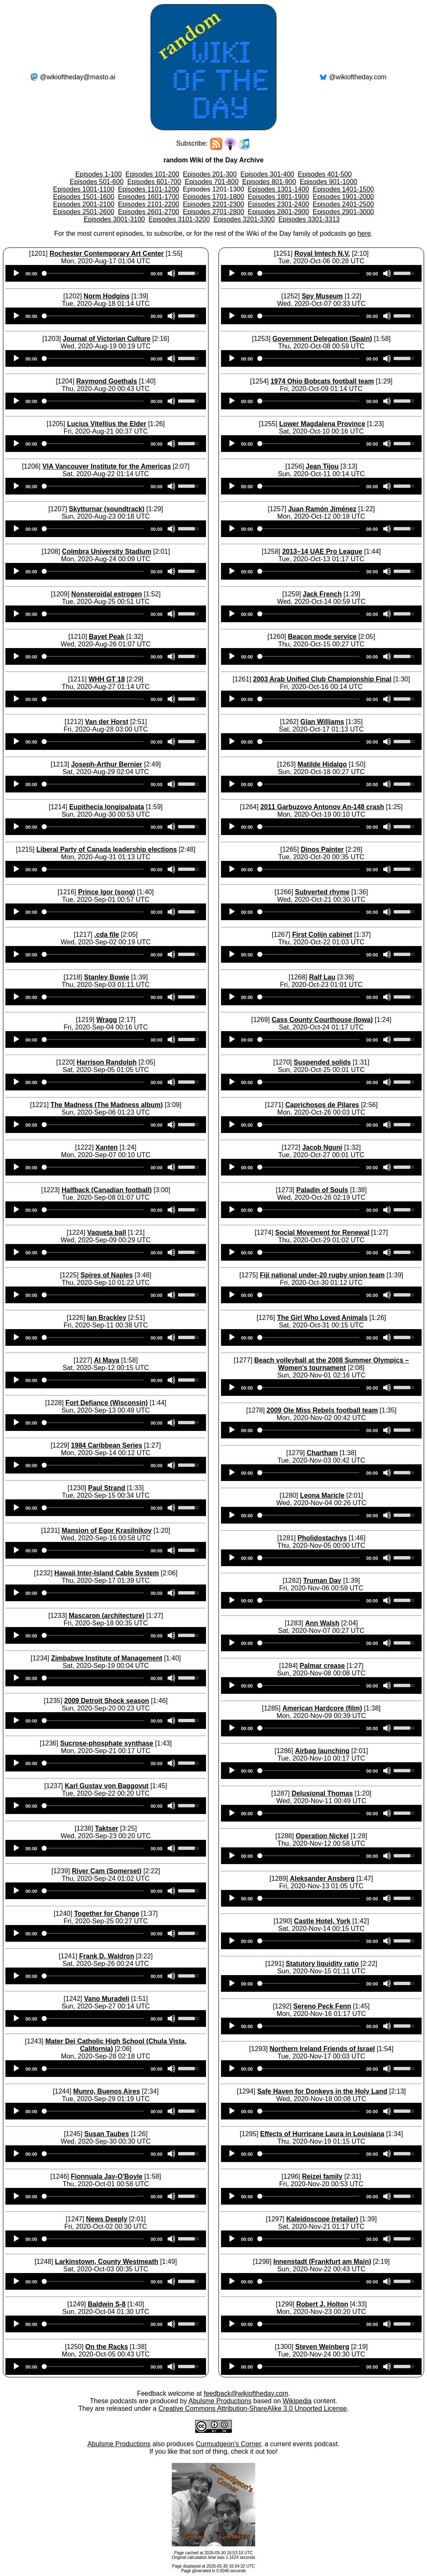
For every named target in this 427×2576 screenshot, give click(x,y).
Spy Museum (322, 296)
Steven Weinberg (322, 2346)
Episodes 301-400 (267, 174)
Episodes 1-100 (98, 174)
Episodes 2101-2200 (148, 204)
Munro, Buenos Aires (106, 2091)
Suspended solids (322, 1062)
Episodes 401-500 (325, 174)
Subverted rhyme (322, 892)
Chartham (322, 1452)
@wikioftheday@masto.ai (78, 77)
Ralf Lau (322, 977)
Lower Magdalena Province (322, 423)
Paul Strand (106, 1487)
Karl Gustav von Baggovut (106, 1785)
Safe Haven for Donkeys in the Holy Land (322, 2091)
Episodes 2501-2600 (83, 211)
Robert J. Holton (322, 2304)
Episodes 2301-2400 (278, 204)
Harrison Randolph (107, 1062)
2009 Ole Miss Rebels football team (322, 1410)
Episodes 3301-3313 (309, 219)
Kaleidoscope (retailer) (322, 2219)
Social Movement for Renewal (322, 1232)
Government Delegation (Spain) (322, 338)
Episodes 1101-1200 (148, 189)
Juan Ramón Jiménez (322, 508)
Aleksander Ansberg (322, 1878)
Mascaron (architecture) (106, 1615)
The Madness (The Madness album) (106, 1104)
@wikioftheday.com (358, 77)
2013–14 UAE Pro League (322, 551)
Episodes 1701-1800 (213, 196)
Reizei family (322, 2176)
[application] (105, 273)
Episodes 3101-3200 (179, 219)
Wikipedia (297, 2400)
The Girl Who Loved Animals (322, 1317)
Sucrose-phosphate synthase (106, 1743)
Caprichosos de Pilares (322, 1104)
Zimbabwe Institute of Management (106, 1658)
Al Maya (106, 1360)
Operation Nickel (322, 1835)
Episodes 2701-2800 (213, 211)
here (364, 233)
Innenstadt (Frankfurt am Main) (322, 2261)
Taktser (106, 1828)
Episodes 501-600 (96, 181)
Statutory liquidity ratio (322, 1963)
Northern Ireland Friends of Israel (322, 2048)
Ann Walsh (322, 1623)
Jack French (322, 594)
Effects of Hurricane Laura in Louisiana (322, 2133)
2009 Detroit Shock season (106, 1700)
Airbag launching (322, 1750)
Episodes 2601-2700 (148, 211)
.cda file (106, 934)
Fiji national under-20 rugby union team (322, 1275)
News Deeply (106, 2219)
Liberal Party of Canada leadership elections (106, 849)
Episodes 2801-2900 (278, 211)
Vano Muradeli (106, 1998)
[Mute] (171, 273)
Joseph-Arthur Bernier (106, 764)
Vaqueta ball (106, 1232)
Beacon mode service (322, 636)
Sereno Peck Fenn (322, 2006)
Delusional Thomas (322, 1793)
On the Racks (106, 2346)
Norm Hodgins (107, 296)
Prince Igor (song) (106, 892)
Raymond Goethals (106, 381)
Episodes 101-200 (152, 174)
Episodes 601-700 (154, 181)
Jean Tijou (322, 466)
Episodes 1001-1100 (83, 189)
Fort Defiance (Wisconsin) (106, 1402)
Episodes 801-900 (269, 181)
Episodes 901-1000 (328, 181)
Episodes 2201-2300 (213, 204)
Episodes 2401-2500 (343, 204)
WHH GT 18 (106, 679)
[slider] (94, 273)
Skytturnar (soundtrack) (106, 508)
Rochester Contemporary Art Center (107, 253)
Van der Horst (106, 721)
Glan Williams (322, 721)
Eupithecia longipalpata (106, 806)
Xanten (106, 1147)
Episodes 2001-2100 (83, 204)
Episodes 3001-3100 (114, 219)
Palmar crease (322, 1665)
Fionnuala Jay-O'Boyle (107, 2176)
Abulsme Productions (219, 2400)
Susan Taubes (106, 2133)
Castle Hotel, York (322, 1921)
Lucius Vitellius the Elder (106, 423)
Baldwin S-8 (107, 2304)
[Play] (16, 273)
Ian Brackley (106, 1317)
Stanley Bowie (106, 977)
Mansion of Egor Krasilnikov (107, 1530)
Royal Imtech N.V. (322, 253)
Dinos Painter (322, 849)
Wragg (106, 1019)
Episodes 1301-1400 (278, 189)
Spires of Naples (106, 1275)
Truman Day (322, 1580)
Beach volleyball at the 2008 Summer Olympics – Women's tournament (331, 1364)
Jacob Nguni (322, 1147)
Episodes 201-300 (210, 174)
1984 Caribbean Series (106, 1445)
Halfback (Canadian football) (107, 1189)
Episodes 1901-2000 (343, 196)
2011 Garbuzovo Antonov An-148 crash (322, 806)
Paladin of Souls (322, 1189)
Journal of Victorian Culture (107, 338)
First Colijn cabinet (322, 934)
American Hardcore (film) (322, 1708)
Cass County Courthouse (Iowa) (322, 1019)
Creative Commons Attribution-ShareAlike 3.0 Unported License (252, 2408)
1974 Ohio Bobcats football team (322, 381)
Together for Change (106, 1913)
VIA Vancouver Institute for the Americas (107, 466)
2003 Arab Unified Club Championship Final (322, 679)
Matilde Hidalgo (322, 764)
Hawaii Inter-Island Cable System (106, 1573)
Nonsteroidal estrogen (106, 594)
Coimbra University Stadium (106, 551)
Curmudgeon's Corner (228, 2443)
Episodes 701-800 (212, 181)
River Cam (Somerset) (106, 1871)
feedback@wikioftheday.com (245, 2393)
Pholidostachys (322, 1538)
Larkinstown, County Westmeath (106, 2261)
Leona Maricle (322, 1495)
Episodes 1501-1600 (83, 196)
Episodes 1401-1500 (343, 189)
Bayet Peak (106, 636)
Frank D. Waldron (106, 1956)
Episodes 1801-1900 (278, 196)
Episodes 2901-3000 (343, 211)
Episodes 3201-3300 (244, 219)
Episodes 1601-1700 (148, 196)
